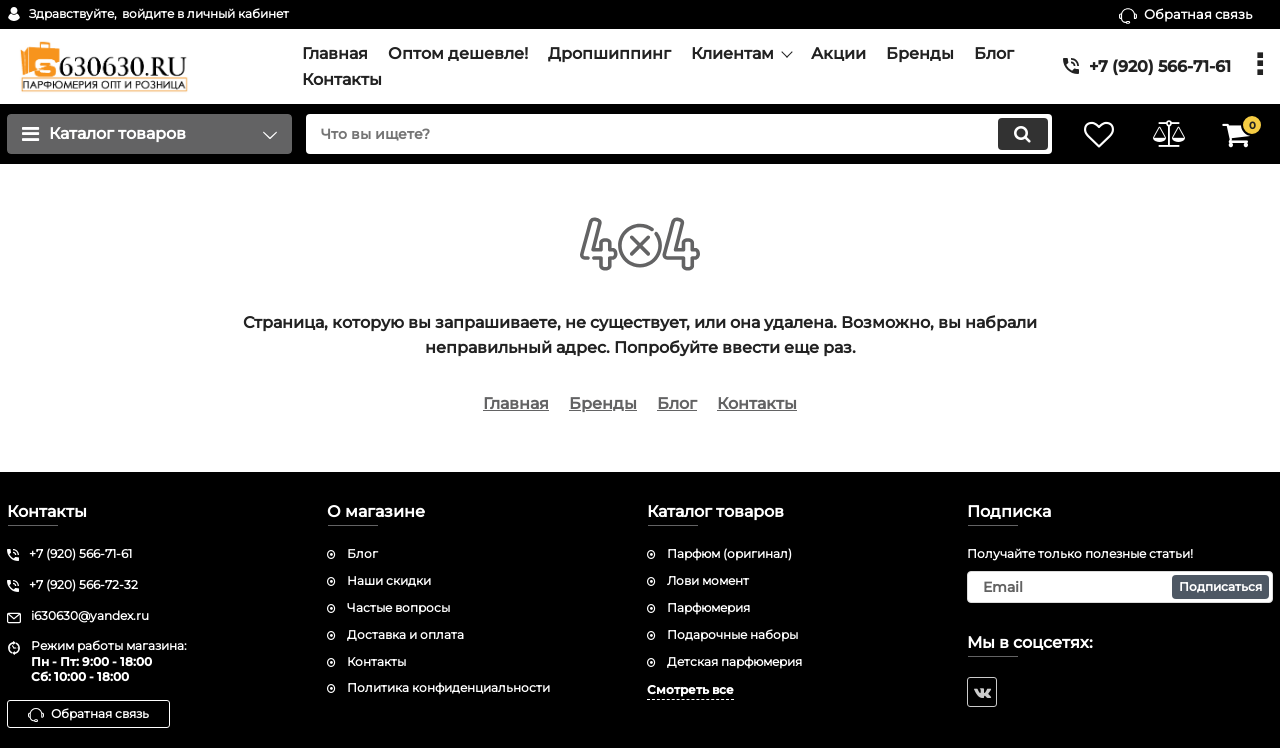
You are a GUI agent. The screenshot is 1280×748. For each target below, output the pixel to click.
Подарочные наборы (732, 634)
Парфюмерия (708, 607)
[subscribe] (1120, 587)
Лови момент (708, 580)
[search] (677, 134)
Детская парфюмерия (734, 661)
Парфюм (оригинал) (729, 553)
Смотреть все (690, 689)
